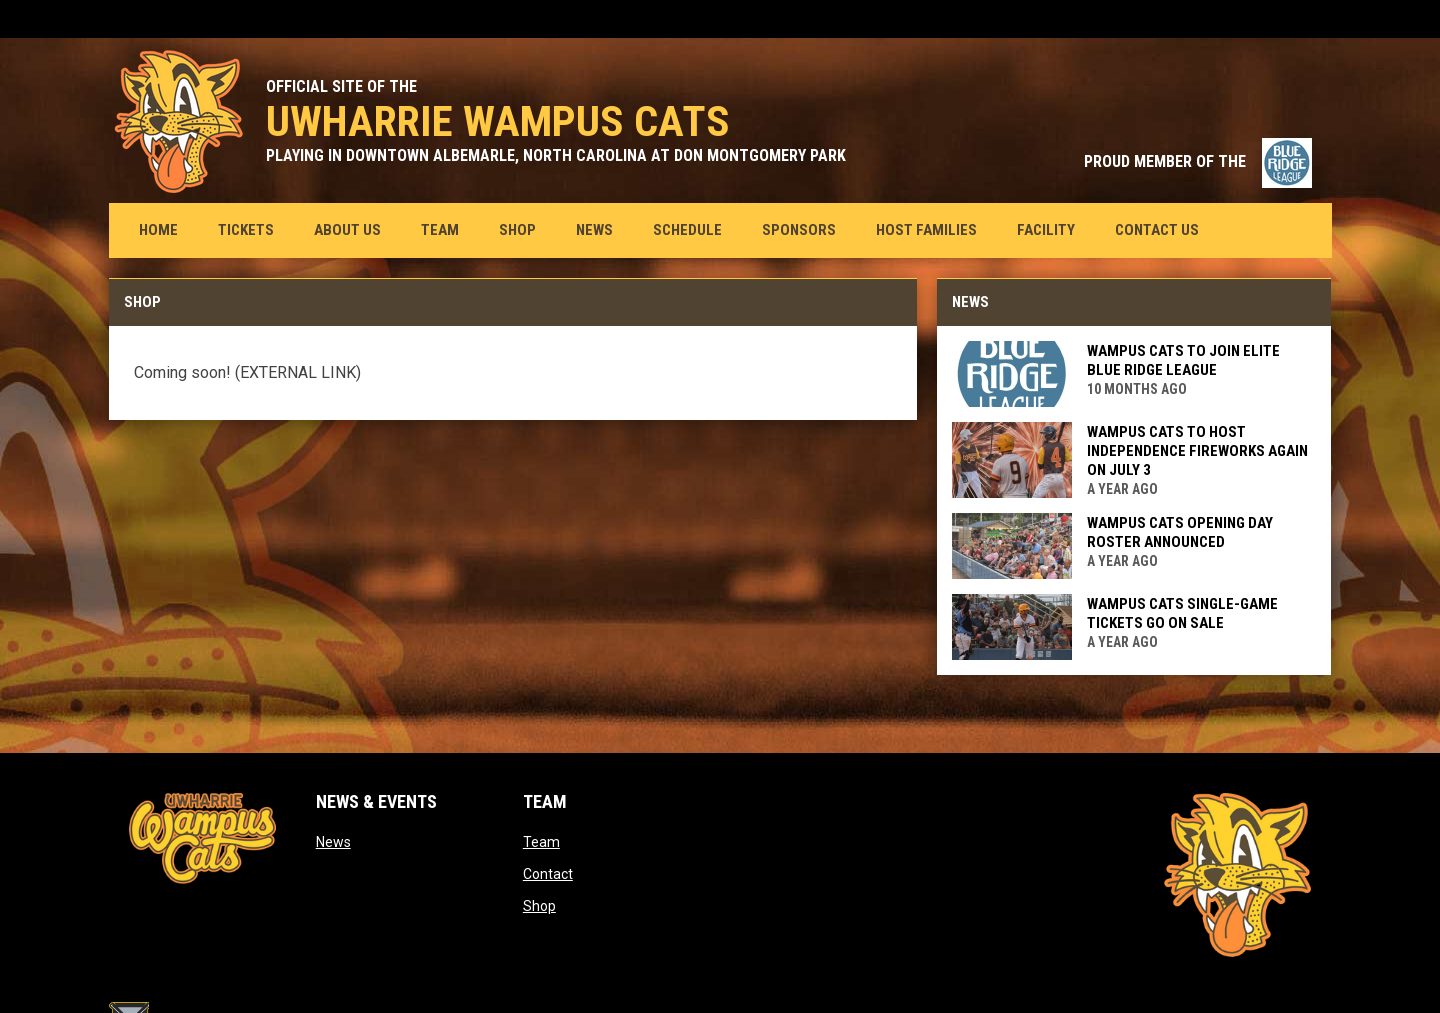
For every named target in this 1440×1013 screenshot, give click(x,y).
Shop (539, 906)
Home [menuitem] (158, 230)
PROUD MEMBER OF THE (1198, 161)
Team (541, 842)
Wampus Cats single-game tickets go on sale (1182, 613)
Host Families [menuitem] (926, 230)
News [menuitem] (594, 230)
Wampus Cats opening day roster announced (1180, 532)
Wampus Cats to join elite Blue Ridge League (1183, 360)
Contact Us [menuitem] (1157, 230)
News (333, 842)
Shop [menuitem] (525, 229)
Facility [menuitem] (1046, 230)
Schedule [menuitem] (687, 230)
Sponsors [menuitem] (799, 230)
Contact (548, 874)
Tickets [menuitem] (253, 229)
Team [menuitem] (440, 230)
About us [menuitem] (347, 230)
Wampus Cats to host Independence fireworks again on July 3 (1197, 451)
